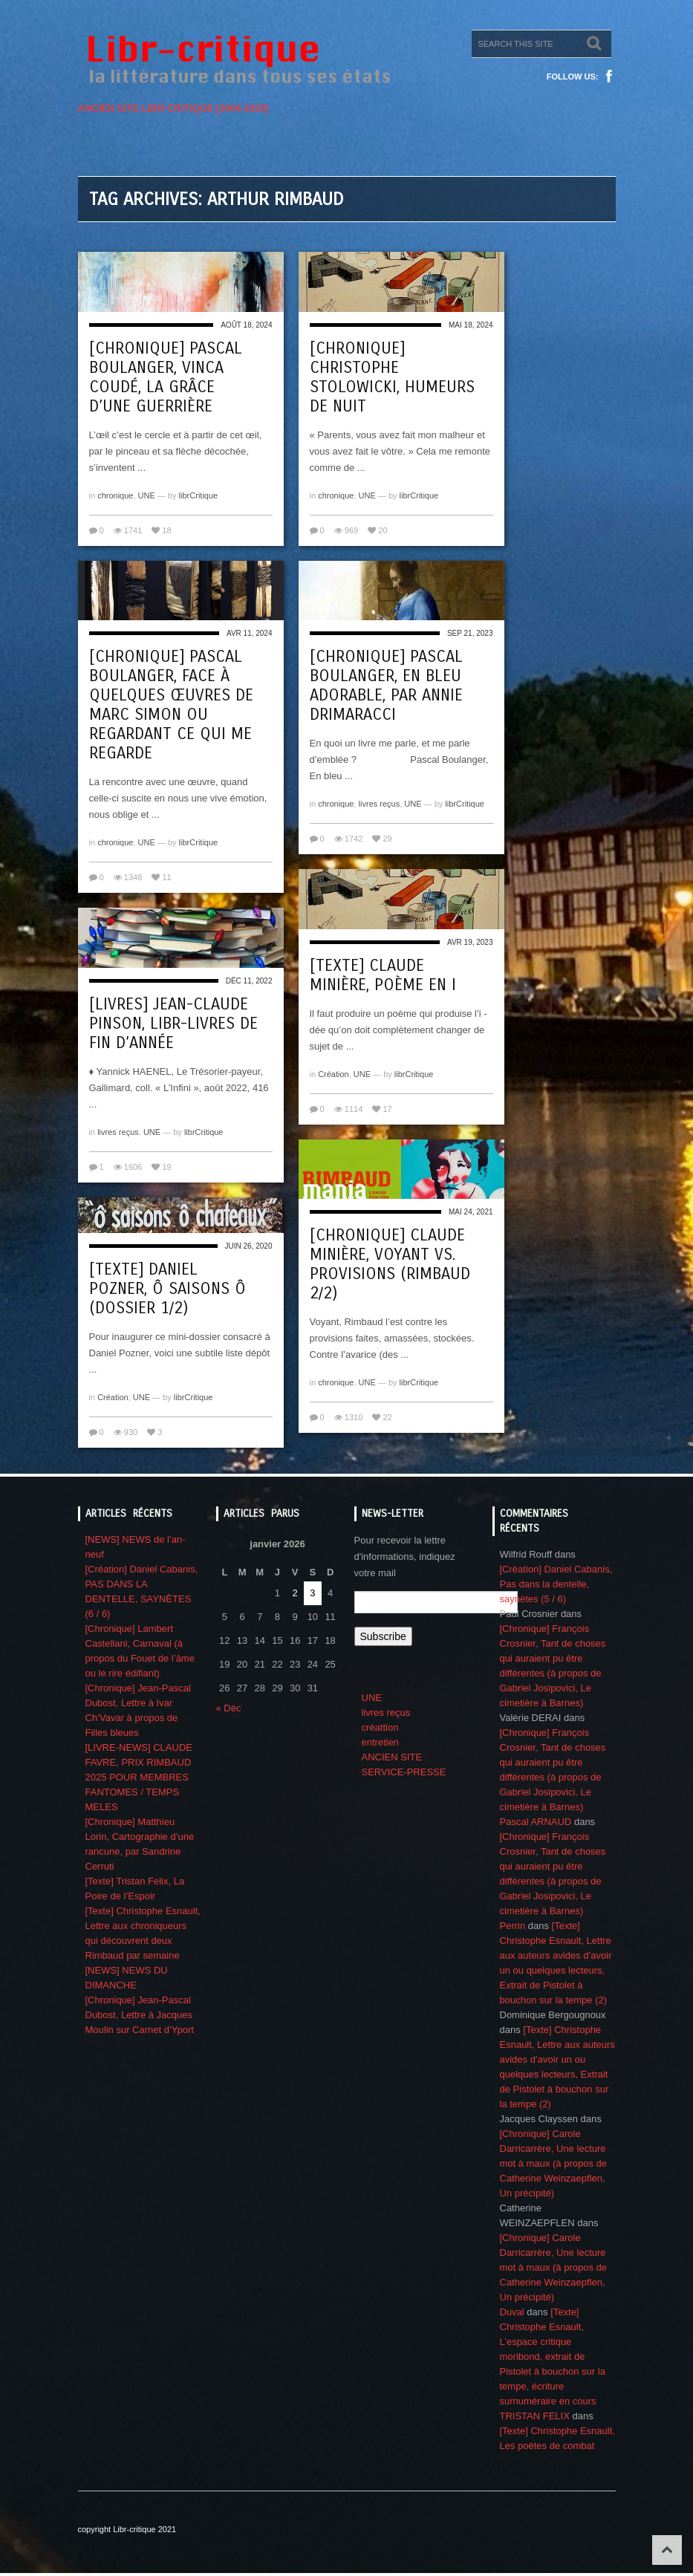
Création (333, 1074)
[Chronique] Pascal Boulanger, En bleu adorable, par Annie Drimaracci (386, 685)
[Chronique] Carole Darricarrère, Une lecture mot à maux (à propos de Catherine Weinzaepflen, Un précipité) (554, 2163)
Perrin (513, 1925)
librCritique (198, 495)
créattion (380, 1727)
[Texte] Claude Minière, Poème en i (383, 975)
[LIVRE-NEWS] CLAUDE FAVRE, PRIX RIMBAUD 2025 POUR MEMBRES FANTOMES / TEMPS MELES (138, 1777)
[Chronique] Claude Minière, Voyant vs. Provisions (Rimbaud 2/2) (390, 1264)
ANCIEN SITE (392, 1757)
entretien (381, 1742)
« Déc (228, 1708)
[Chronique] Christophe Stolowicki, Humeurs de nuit (392, 377)
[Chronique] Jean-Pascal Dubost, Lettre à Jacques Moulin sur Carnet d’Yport (139, 2014)
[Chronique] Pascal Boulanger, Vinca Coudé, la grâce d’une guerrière (165, 377)
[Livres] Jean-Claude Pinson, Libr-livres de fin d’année (173, 1024)
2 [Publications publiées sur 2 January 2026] (295, 1592)
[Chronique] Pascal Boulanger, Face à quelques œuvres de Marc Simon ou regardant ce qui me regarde (171, 705)
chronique (115, 495)
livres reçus (379, 803)
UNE (146, 495)
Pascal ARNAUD (536, 1821)
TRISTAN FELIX (535, 2415)
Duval (512, 2312)
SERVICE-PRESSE (404, 1771)
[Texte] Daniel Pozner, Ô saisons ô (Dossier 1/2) (167, 1289)
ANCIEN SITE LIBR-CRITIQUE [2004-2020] (173, 108)
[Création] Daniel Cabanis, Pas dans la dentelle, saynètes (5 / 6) (556, 1584)
